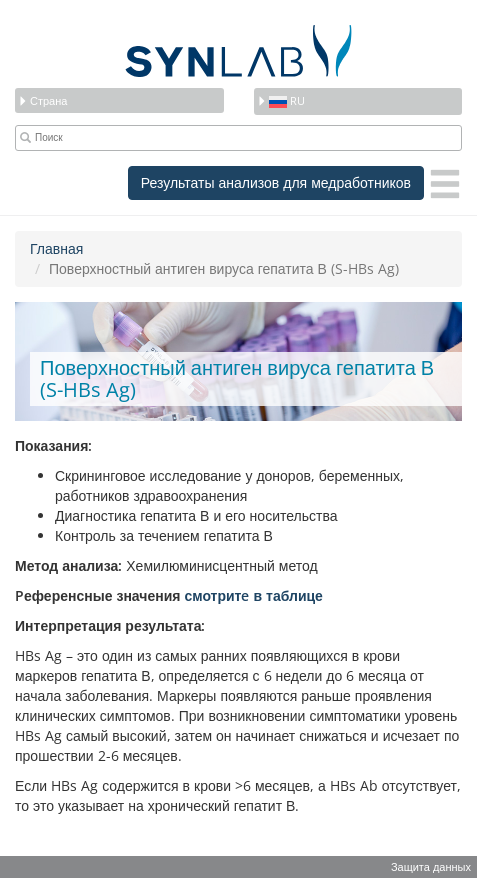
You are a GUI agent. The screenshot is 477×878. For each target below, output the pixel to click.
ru (281, 100)
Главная (56, 248)
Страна (42, 100)
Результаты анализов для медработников (276, 182)
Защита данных (431, 866)
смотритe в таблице (253, 595)
